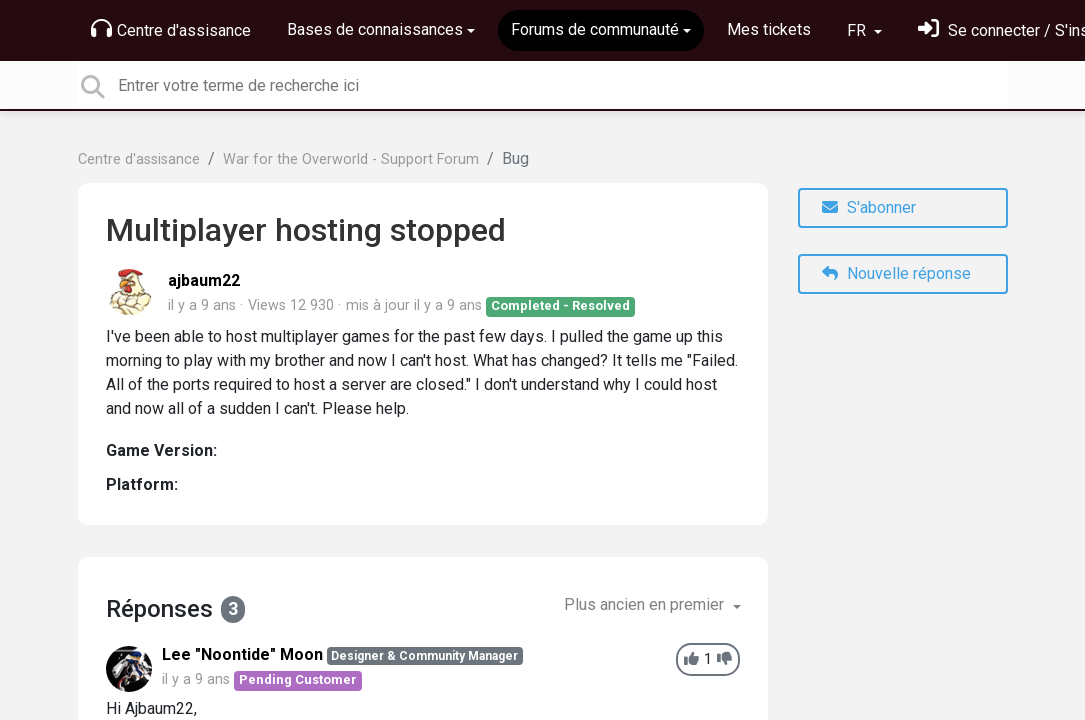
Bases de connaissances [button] (375, 29)
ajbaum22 (204, 280)
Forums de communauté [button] (595, 29)
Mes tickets (769, 29)
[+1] (691, 659)
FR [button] (858, 30)
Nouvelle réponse (896, 273)
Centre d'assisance (171, 29)
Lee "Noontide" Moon (242, 654)
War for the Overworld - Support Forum (351, 159)
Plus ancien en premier (646, 604)
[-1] (724, 659)
